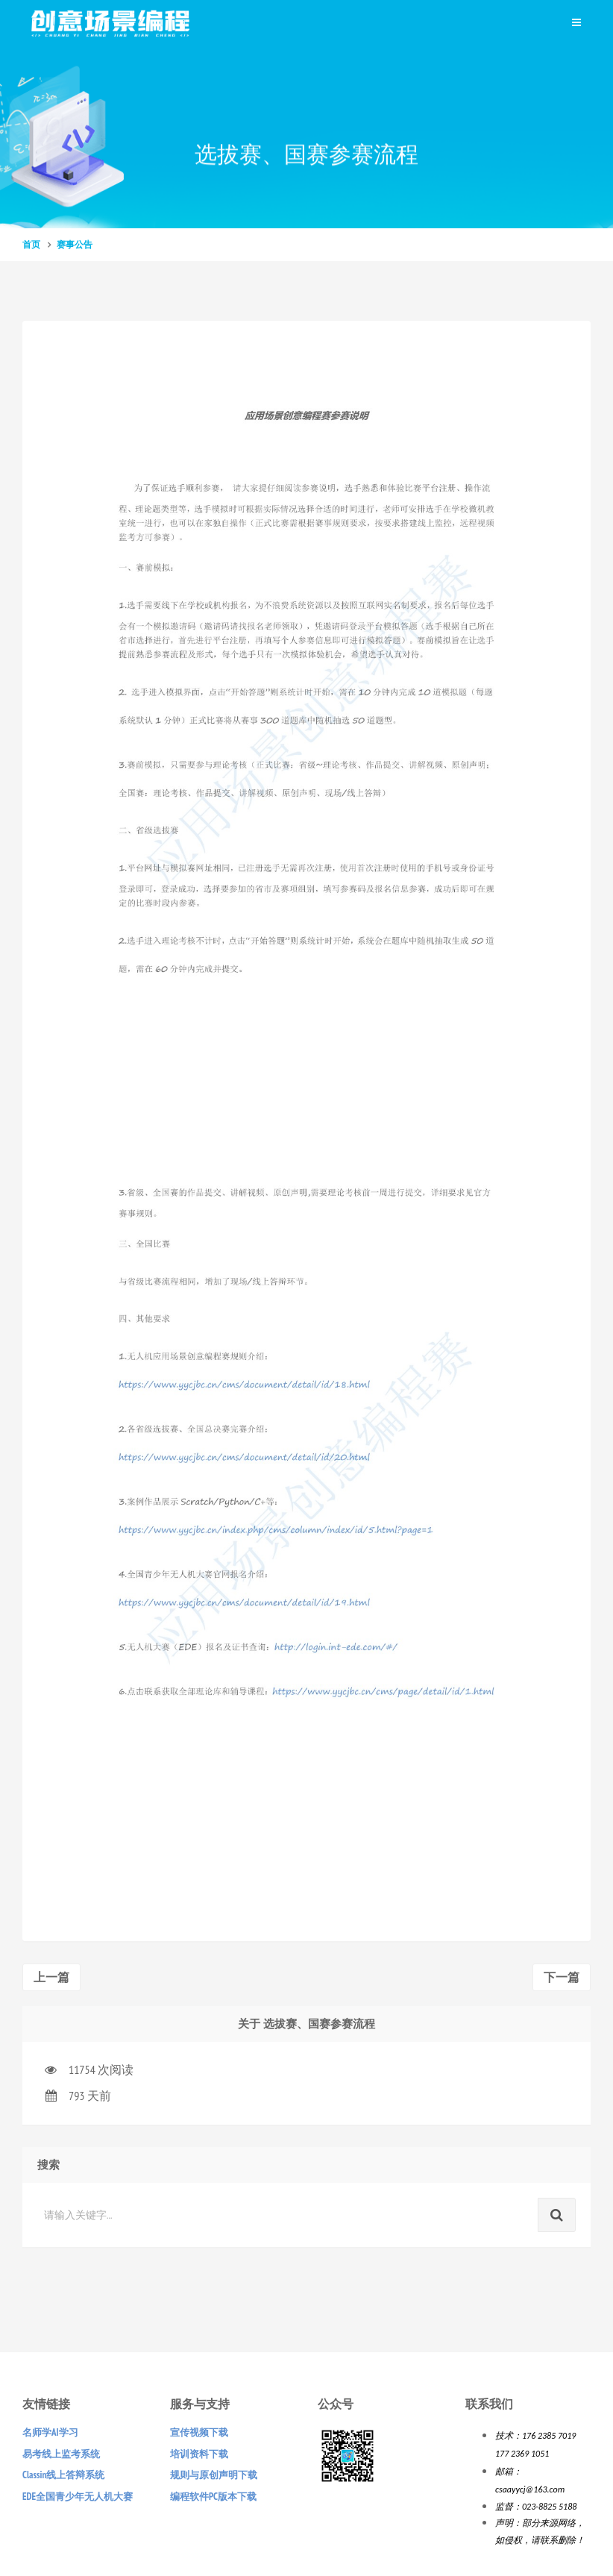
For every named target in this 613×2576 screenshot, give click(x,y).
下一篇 (561, 1976)
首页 (31, 244)
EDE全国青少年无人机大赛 (77, 2496)
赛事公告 (74, 244)
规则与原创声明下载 (213, 2475)
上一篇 (51, 1976)
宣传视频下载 (199, 2432)
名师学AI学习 (50, 2432)
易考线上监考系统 (61, 2454)
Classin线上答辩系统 (63, 2475)
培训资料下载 (199, 2454)
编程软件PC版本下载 (213, 2496)
